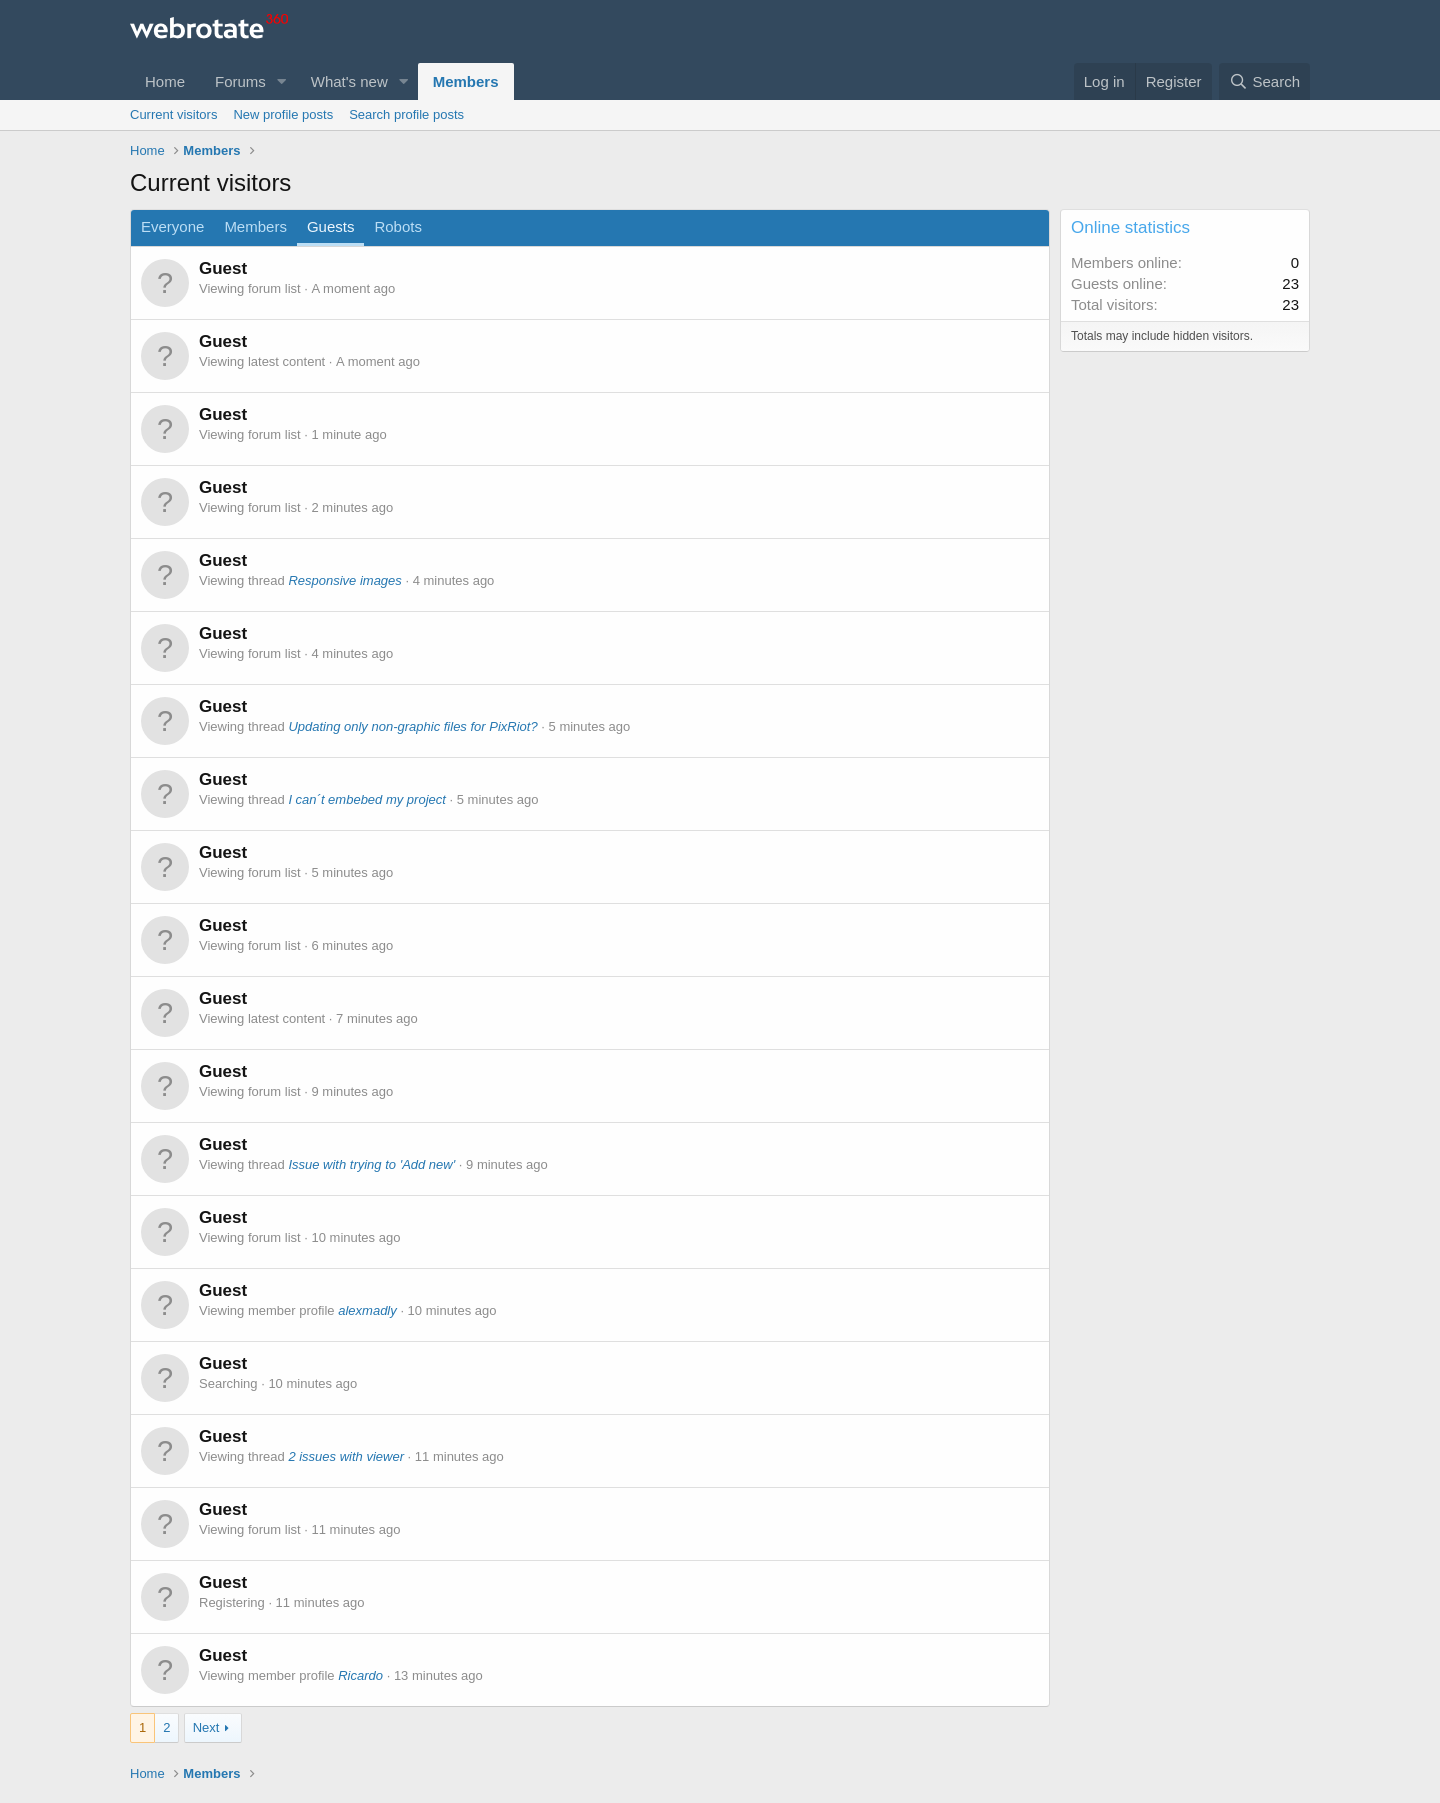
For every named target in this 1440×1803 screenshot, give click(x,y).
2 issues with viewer (346, 1456)
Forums (240, 81)
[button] (282, 81)
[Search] (1264, 81)
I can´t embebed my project (367, 799)
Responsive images (344, 580)
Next (206, 1727)
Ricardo (360, 1675)
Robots (398, 226)
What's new (349, 81)
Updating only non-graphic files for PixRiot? (412, 726)
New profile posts (283, 114)
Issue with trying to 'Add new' (371, 1164)
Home (165, 81)
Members (466, 81)
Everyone (172, 226)
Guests (331, 226)
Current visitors (173, 114)
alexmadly (367, 1310)
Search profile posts (406, 114)
